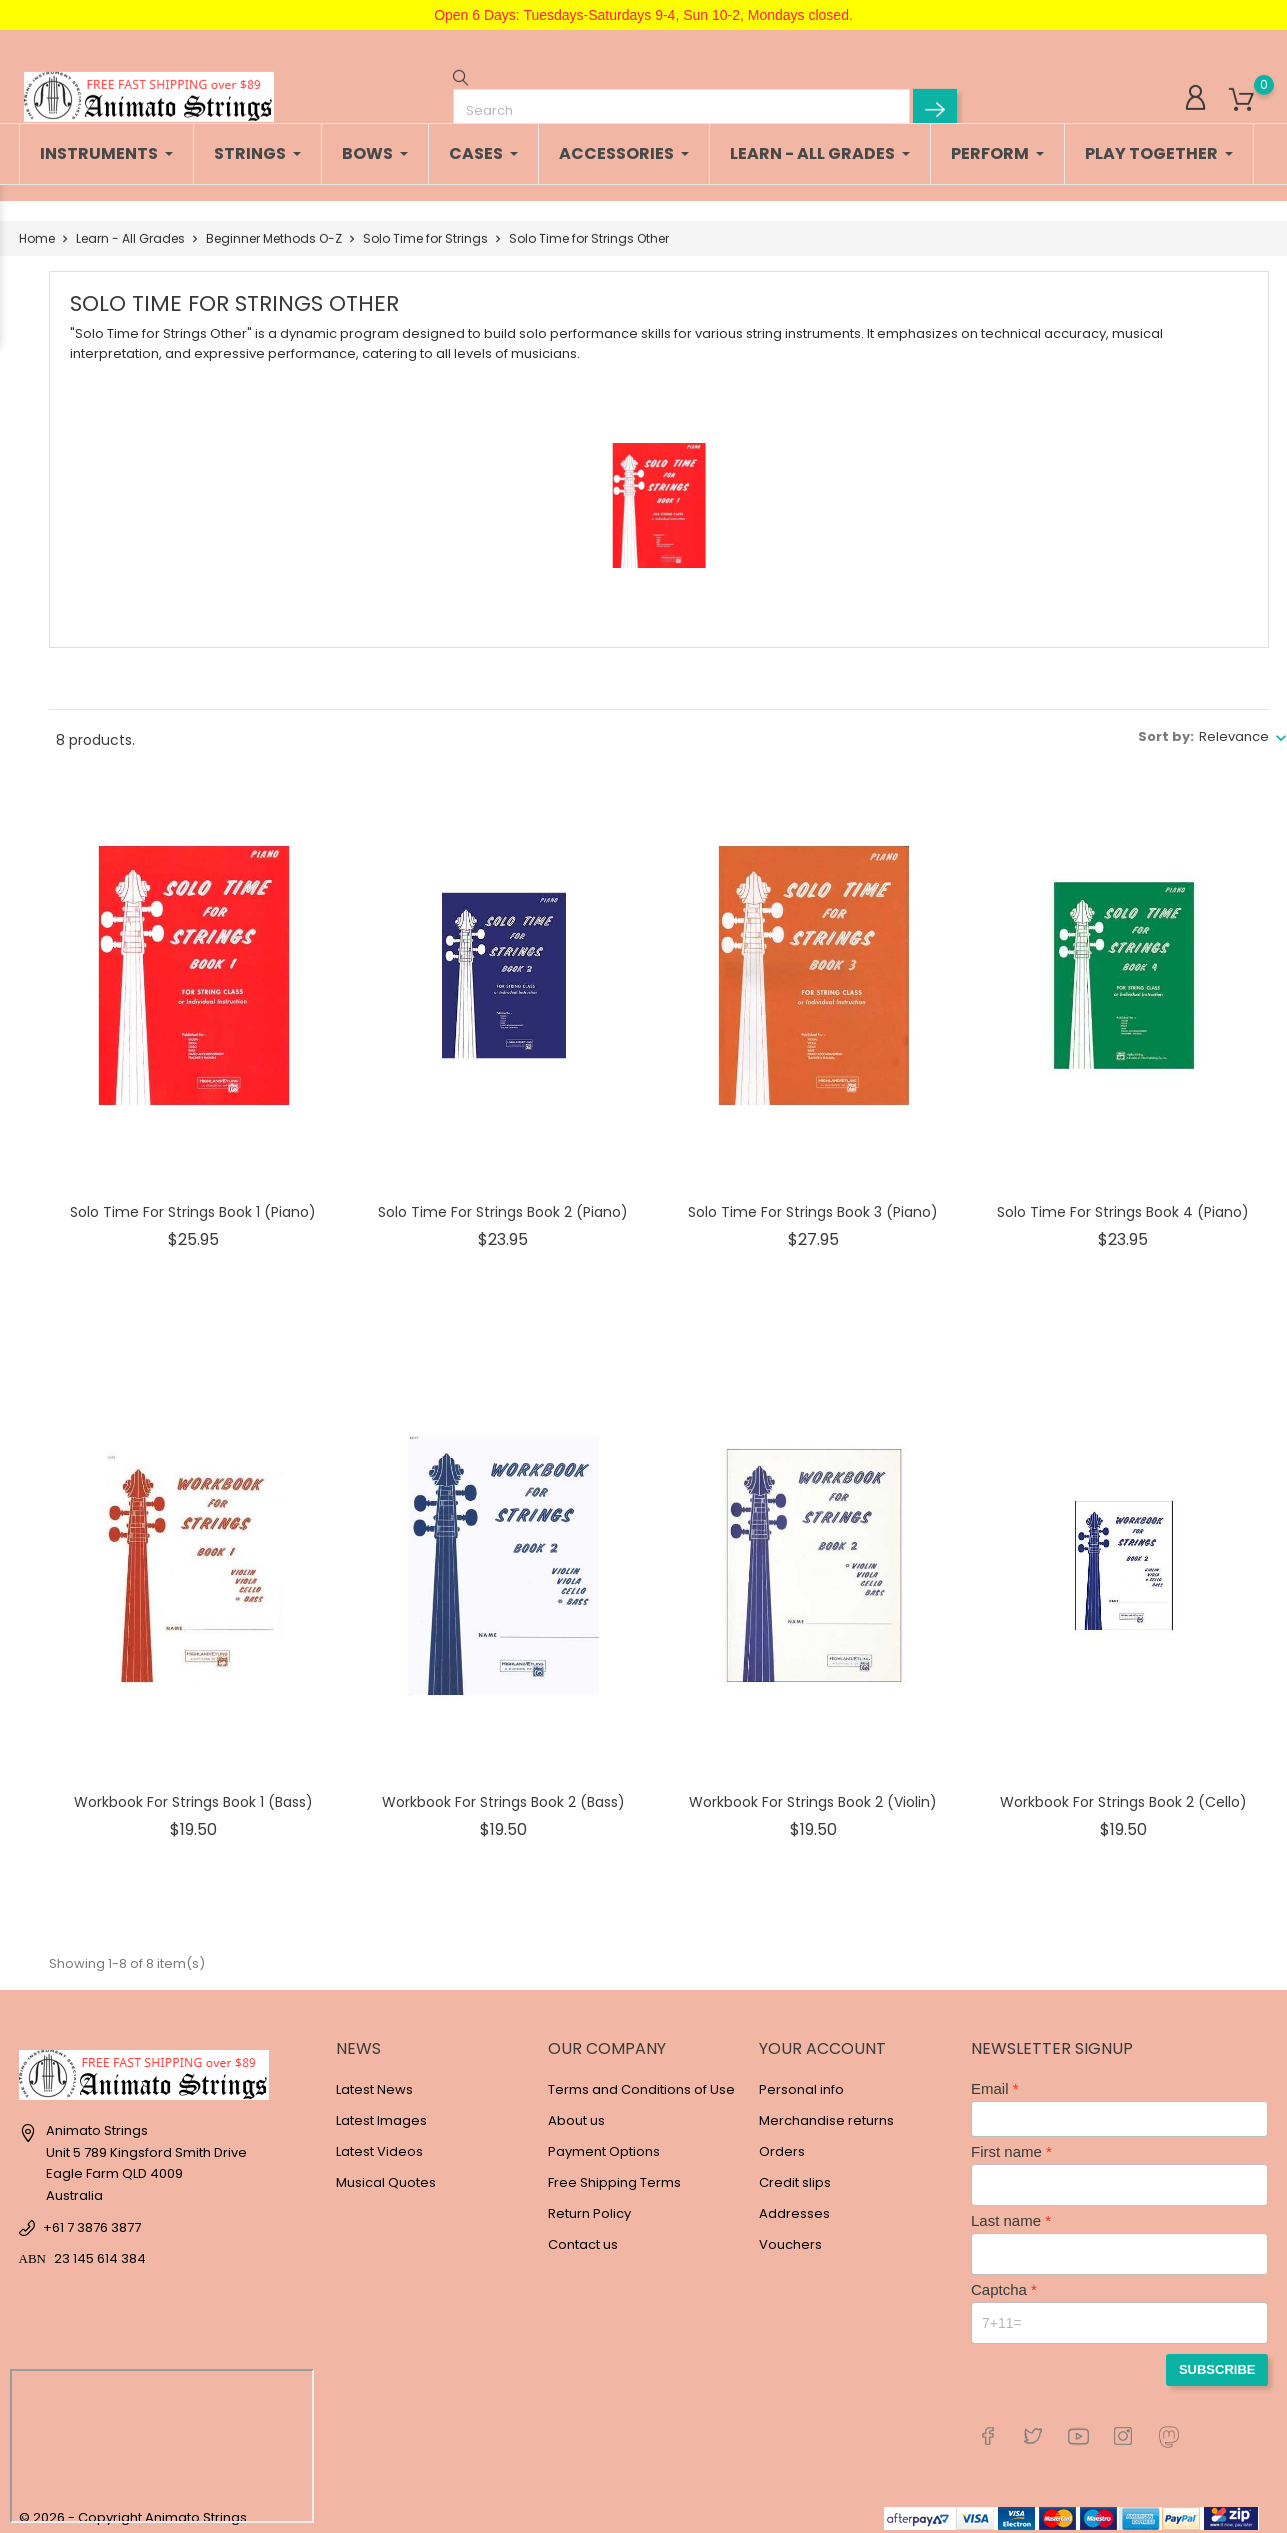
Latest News (374, 2079)
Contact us (583, 2234)
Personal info (801, 2079)
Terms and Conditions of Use (641, 2079)
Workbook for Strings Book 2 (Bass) (503, 1792)
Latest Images (381, 2110)
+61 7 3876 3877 (92, 2217)
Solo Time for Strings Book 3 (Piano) (813, 1202)
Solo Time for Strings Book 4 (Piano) (1123, 1202)
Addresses (794, 2203)
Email (990, 2078)
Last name (1006, 2210)
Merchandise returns (826, 2110)
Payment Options (604, 2141)
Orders (782, 2141)
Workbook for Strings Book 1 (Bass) (193, 1792)
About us (576, 2110)
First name (1006, 2141)
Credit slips (795, 2172)
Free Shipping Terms (614, 2172)
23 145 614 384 (100, 2248)
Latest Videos (379, 2141)
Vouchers (790, 2234)
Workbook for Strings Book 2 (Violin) (813, 1792)
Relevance (1234, 726)
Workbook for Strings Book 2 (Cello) (1123, 1792)
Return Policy (589, 2203)
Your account (822, 2038)
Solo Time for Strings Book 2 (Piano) (503, 1202)
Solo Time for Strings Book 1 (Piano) (193, 1202)
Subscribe (1217, 2359)
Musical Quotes (386, 2172)
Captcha (999, 2279)
